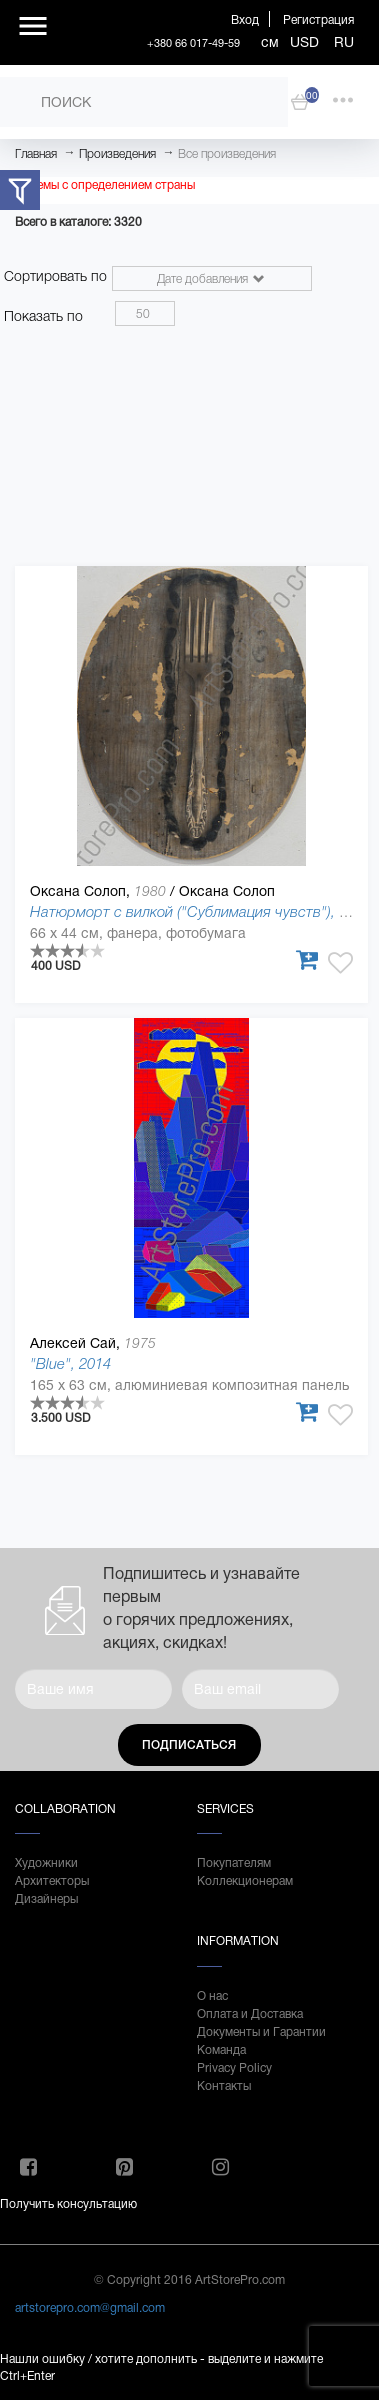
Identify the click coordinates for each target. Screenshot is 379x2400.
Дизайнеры (46, 1899)
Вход (245, 20)
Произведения (117, 154)
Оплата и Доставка (250, 2014)
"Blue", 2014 (70, 1363)
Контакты (224, 2086)
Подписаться (189, 1745)
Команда (221, 2050)
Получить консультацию (68, 2204)
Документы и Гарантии (261, 2032)
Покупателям (234, 1863)
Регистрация (318, 20)
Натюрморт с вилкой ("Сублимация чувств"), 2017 (200, 911)
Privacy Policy (234, 2068)
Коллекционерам (245, 1881)
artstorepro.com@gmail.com (90, 2308)
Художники (46, 1863)
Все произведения (227, 154)
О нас (212, 1996)
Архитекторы (52, 1881)
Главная (36, 154)
